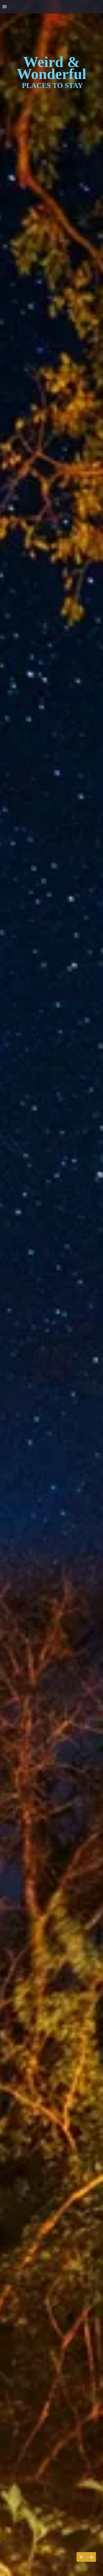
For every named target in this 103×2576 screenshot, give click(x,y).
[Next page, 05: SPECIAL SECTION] (91, 2557)
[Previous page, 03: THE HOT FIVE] (81, 2557)
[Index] (4, 6)
